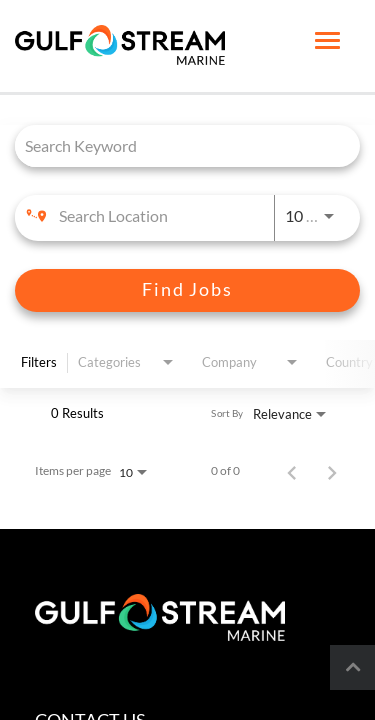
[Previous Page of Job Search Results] (292, 471)
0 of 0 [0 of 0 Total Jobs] (225, 471)
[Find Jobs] (187, 290)
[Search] (187, 290)
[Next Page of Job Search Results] (332, 471)
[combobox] (177, 145)
